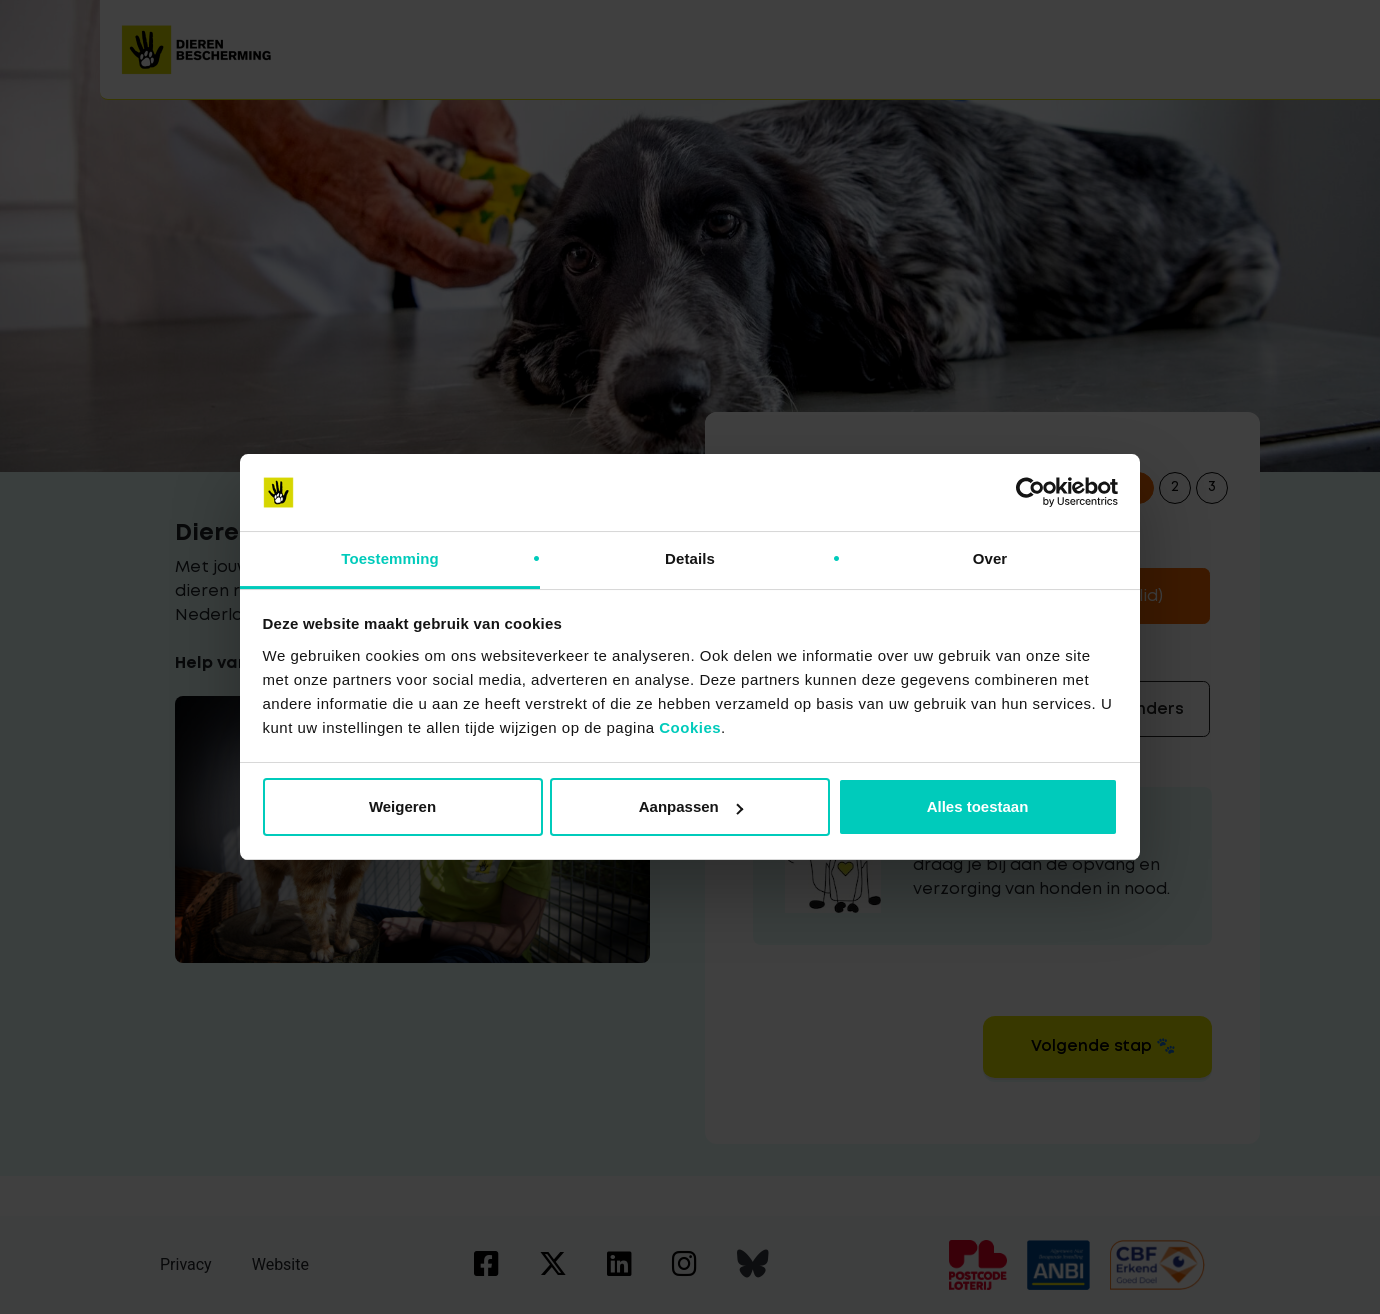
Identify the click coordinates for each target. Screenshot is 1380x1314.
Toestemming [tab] (390, 558)
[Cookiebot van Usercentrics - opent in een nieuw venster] (1030, 493)
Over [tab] (990, 558)
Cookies (690, 727)
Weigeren (402, 806)
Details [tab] (690, 558)
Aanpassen (691, 806)
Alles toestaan (978, 806)
